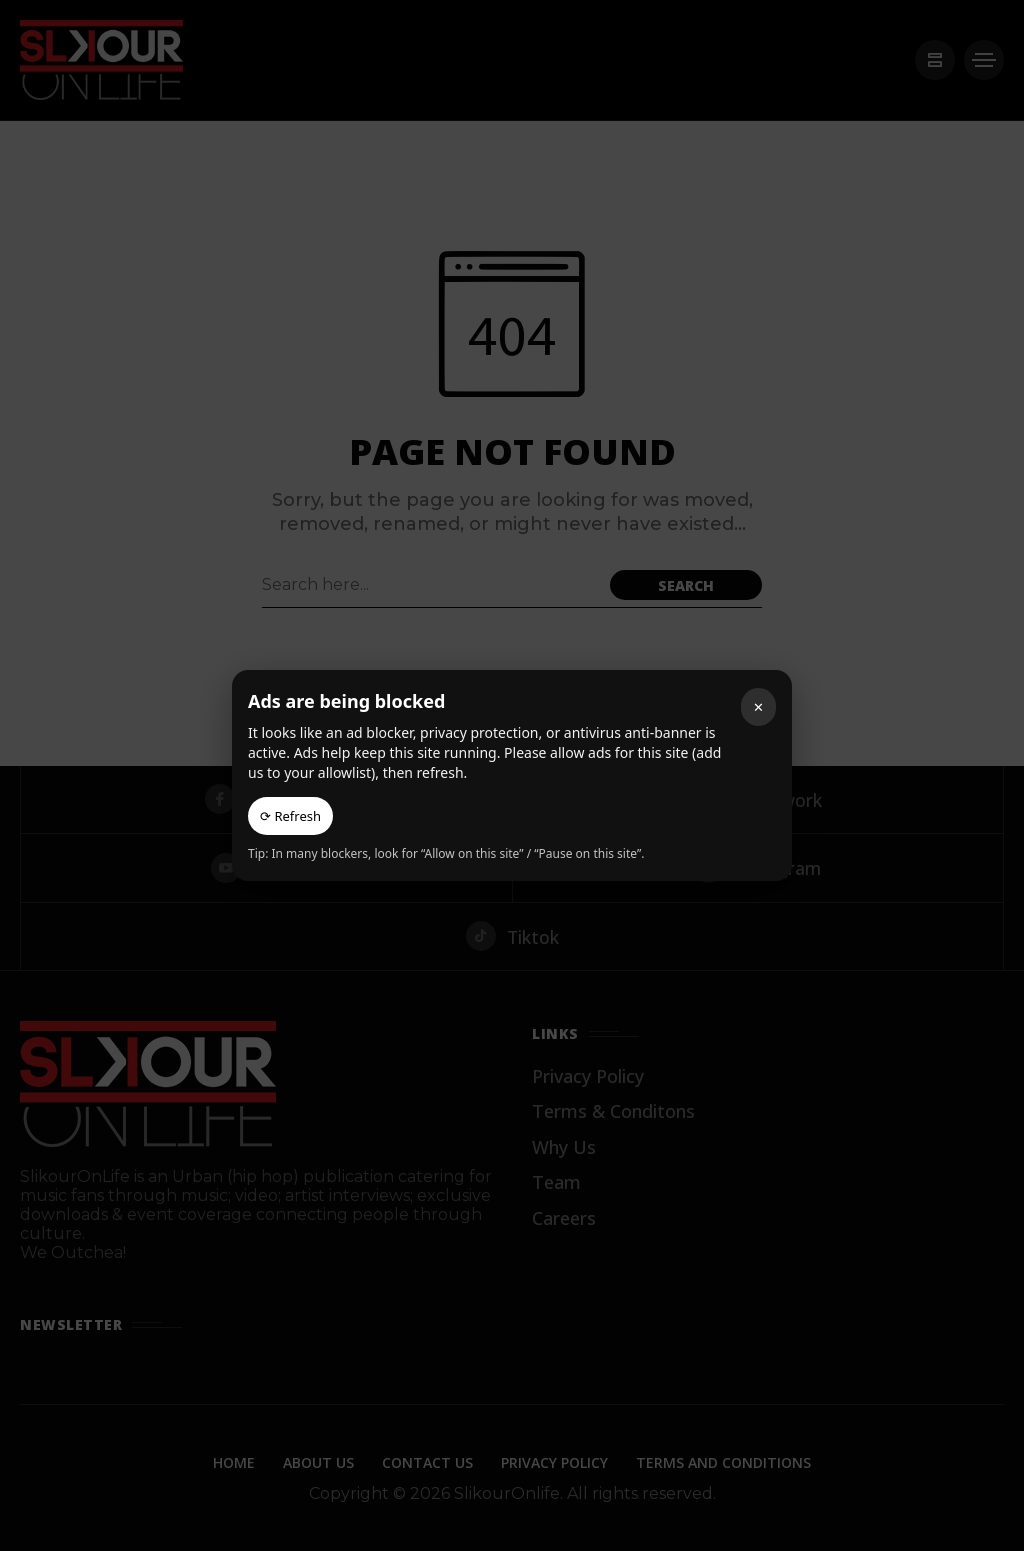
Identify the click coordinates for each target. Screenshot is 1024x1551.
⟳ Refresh (290, 816)
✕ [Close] (758, 707)
